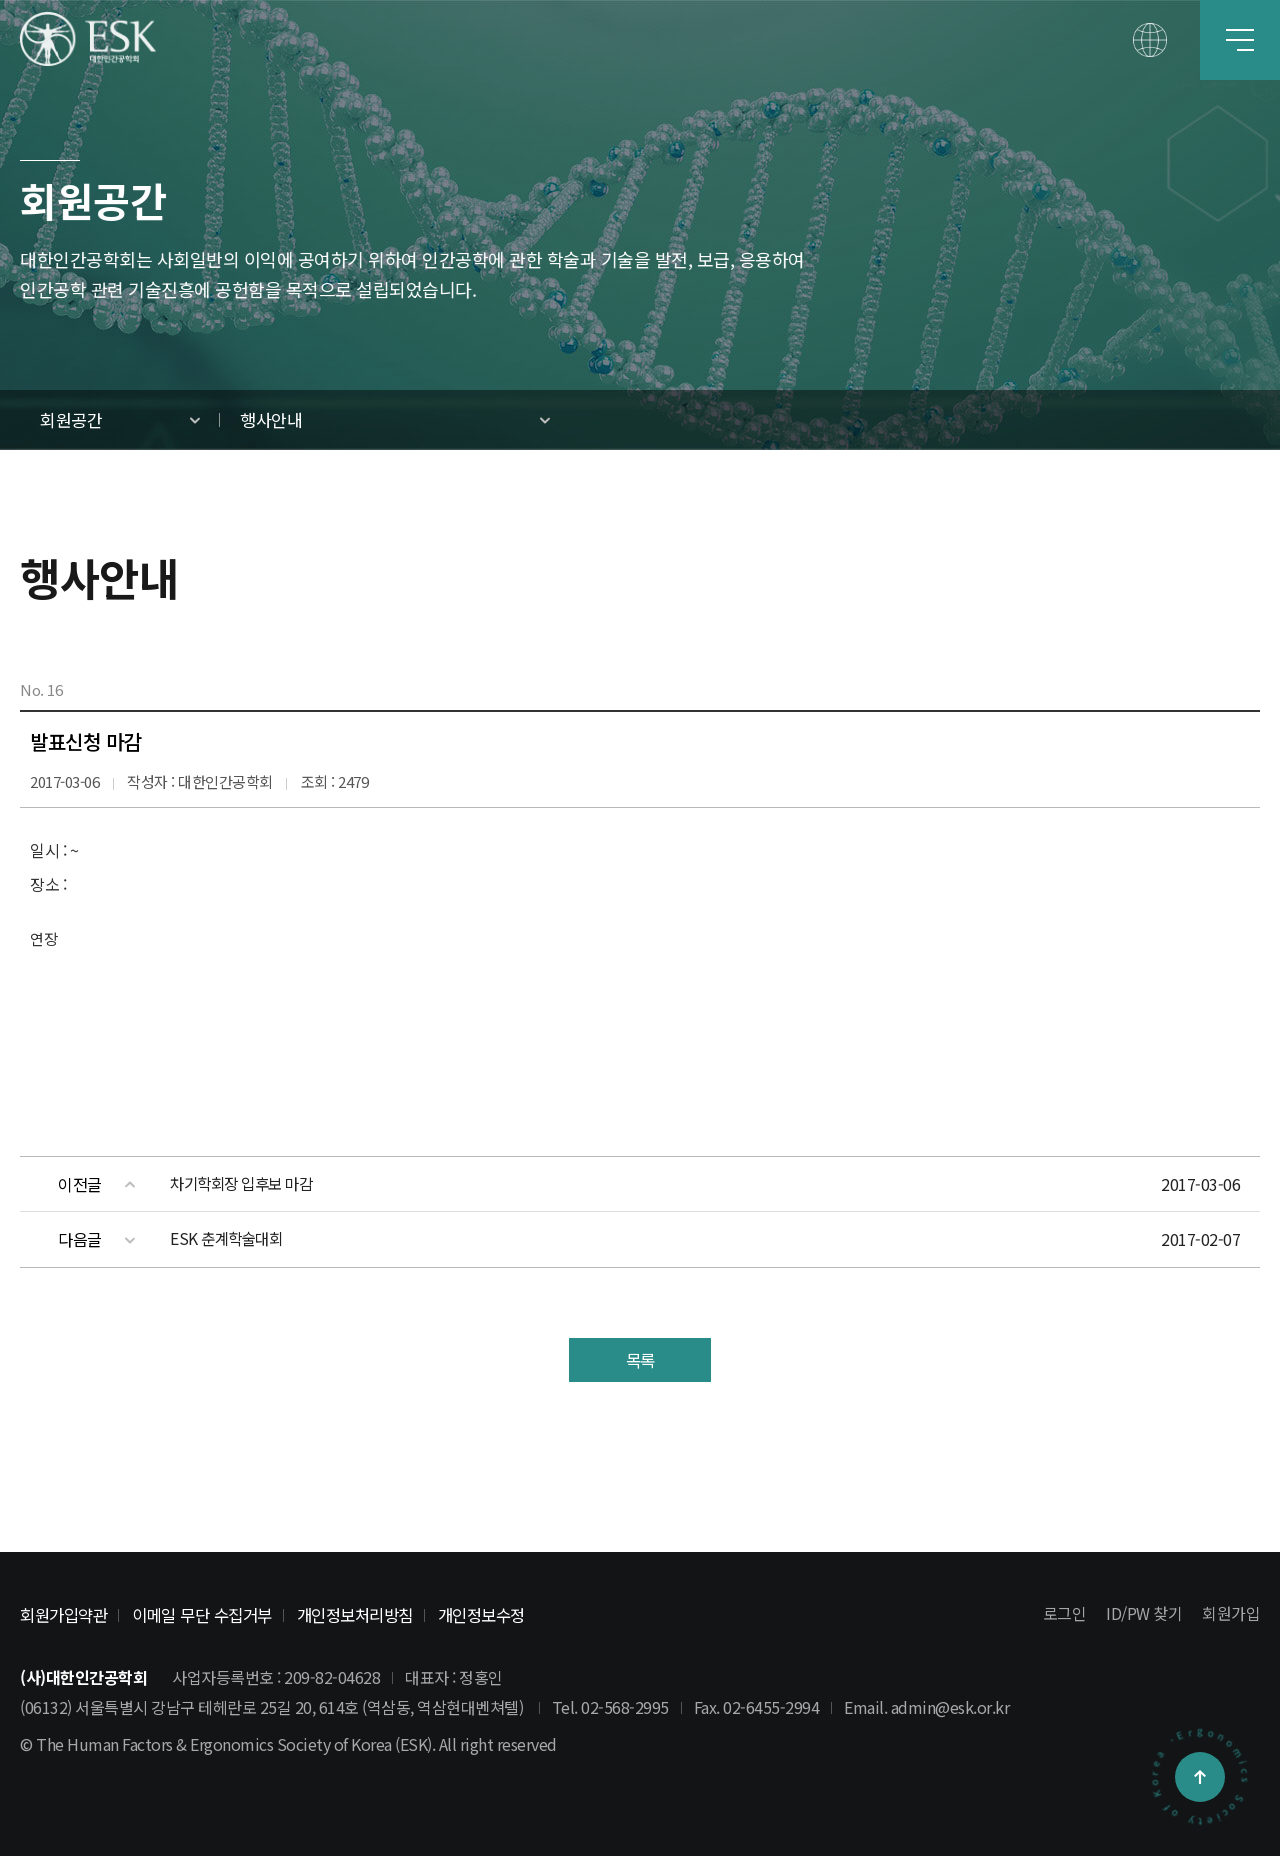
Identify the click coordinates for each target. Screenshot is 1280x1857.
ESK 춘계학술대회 (229, 1239)
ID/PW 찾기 (1144, 1615)
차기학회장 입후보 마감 (246, 1184)
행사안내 (271, 419)
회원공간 (71, 419)
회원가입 (1231, 1615)
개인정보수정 (507, 1615)
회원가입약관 (66, 1615)
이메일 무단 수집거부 (212, 1615)
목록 (640, 1360)
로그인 (1065, 1615)
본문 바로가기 (0, 0)
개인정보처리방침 (374, 1615)
